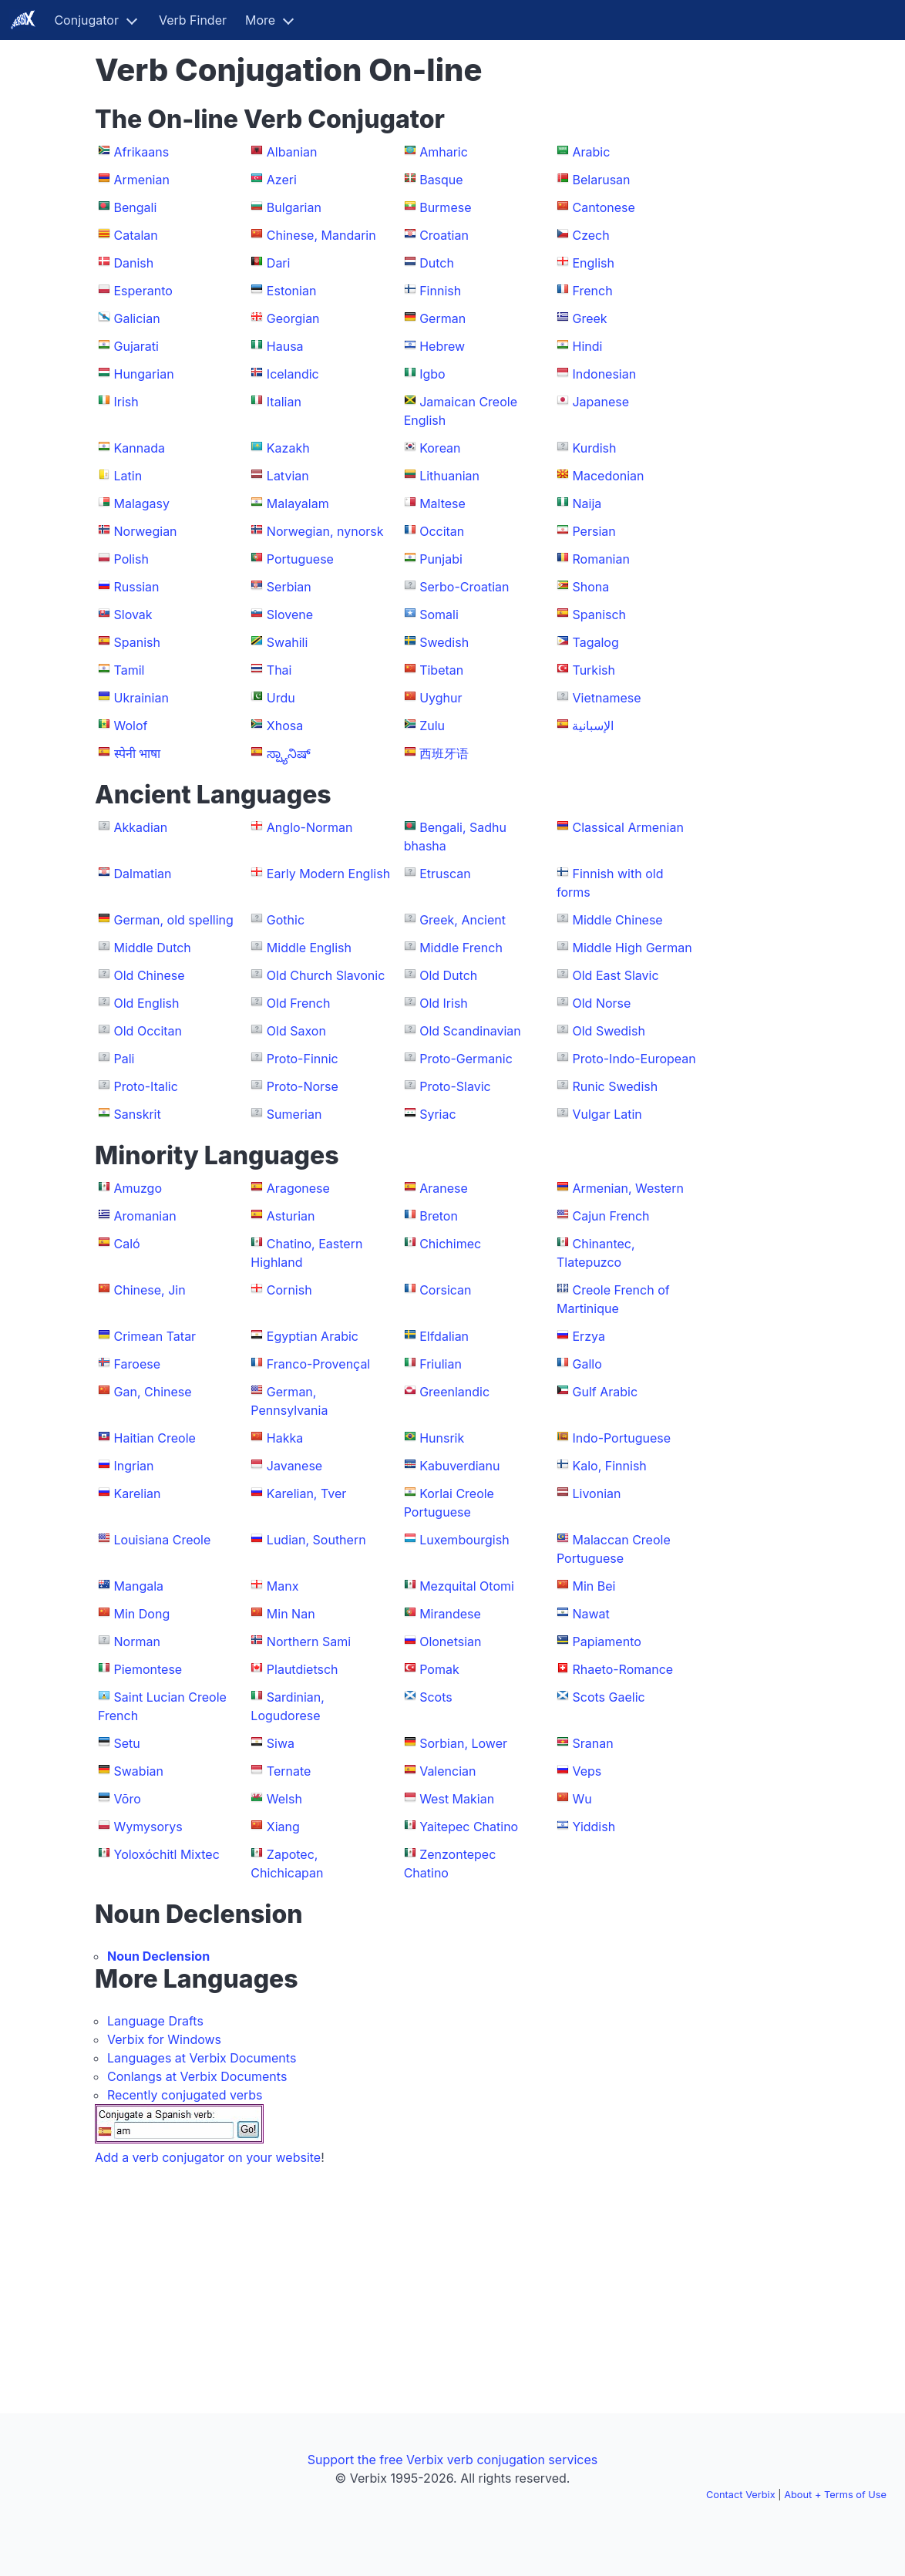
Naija (586, 503)
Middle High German (631, 947)
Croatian (444, 235)
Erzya (588, 1336)
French (592, 290)
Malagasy (142, 503)
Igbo (432, 374)
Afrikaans (142, 152)
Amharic (443, 152)
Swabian (138, 1771)
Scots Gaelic (608, 1697)
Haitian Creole (155, 1438)
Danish (134, 263)
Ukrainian (141, 697)
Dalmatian (143, 873)
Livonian (596, 1493)
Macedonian (608, 475)
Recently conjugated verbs (185, 2095)
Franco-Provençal (318, 1364)
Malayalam (298, 503)
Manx (283, 1586)
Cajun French (610, 1216)
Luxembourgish (464, 1539)
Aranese (443, 1188)
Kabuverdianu (459, 1465)
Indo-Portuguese (621, 1438)
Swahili (287, 642)
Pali (124, 1058)
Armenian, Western (627, 1188)
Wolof (131, 725)
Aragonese (298, 1188)
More (260, 20)
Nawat (590, 1613)
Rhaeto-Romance (622, 1669)
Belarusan (601, 179)
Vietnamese (606, 697)
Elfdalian (444, 1336)
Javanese (294, 1465)
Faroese (137, 1364)
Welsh (284, 1799)
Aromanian (145, 1216)
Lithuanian (449, 475)
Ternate (289, 1771)
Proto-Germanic (466, 1058)
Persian (593, 531)
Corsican (445, 1290)
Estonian (292, 290)
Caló (127, 1243)
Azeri (282, 179)
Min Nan (291, 1613)
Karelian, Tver (306, 1493)
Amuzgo (138, 1188)
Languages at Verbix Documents (201, 2058)
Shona (590, 586)
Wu (581, 1799)
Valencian (447, 1771)
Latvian (288, 475)
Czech (590, 235)
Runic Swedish (615, 1086)
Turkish (593, 670)
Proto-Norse (302, 1086)
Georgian (293, 318)
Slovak (133, 614)
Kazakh (288, 448)
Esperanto (143, 290)
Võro (127, 1799)
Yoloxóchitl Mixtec (167, 1854)
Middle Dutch (152, 947)
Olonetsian (450, 1641)
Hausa (285, 346)
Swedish (444, 642)
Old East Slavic (615, 975)
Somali (439, 614)
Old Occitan (148, 1031)
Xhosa (285, 725)
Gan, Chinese (153, 1391)
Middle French (461, 947)
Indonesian (604, 374)
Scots (435, 1697)
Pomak (439, 1669)
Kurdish (594, 448)
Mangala (139, 1586)
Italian (284, 401)
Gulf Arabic (605, 1391)
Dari (279, 263)
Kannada (139, 448)
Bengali (135, 207)
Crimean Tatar (155, 1336)
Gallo (586, 1364)
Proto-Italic (146, 1086)
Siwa (280, 1743)
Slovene (290, 614)
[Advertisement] (758, 283)
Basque (441, 179)
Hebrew (442, 346)
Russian (137, 586)
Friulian (440, 1364)
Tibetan (441, 670)
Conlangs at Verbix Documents (197, 2076)
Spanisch (599, 614)
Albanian (292, 152)
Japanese (600, 401)
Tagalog (595, 642)
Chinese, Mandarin (321, 235)
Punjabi (441, 559)
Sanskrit (137, 1114)
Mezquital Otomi (466, 1586)
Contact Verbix (740, 2494)
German (442, 318)
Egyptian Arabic (312, 1336)
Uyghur (440, 697)
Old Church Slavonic (326, 975)
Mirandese (450, 1613)
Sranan (592, 1743)
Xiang (283, 1826)
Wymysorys (148, 1826)
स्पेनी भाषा (137, 753)
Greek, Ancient (462, 920)
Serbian (289, 586)
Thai (279, 670)
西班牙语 (444, 753)
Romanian (600, 559)
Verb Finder (193, 20)
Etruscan (445, 873)
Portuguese (300, 559)
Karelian (137, 1493)
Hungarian (144, 374)
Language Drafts (155, 2021)
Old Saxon (296, 1031)
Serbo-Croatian (464, 586)
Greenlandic (454, 1391)
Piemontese (148, 1669)
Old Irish (443, 1003)
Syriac (437, 1114)
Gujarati (136, 346)
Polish (131, 559)
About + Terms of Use (835, 2494)
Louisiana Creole (162, 1539)
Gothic (285, 920)
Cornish (289, 1290)
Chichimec (450, 1243)
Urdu (281, 697)
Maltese (442, 503)
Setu (127, 1743)
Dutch (436, 263)
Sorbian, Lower (463, 1743)
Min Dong (142, 1613)
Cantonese (603, 207)
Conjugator (86, 20)
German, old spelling (174, 920)
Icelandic (293, 374)
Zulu (432, 725)
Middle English (309, 947)
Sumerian (294, 1114)
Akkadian (141, 827)
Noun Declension (158, 1956)
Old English (147, 1003)
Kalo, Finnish (609, 1465)
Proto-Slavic (455, 1086)
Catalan (136, 235)
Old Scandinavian (470, 1031)
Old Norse (601, 1003)
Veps (586, 1771)
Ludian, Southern (316, 1539)
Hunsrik (441, 1438)
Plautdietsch (302, 1669)
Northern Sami (309, 1641)
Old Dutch (448, 975)
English (593, 263)
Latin (128, 475)
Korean (439, 448)
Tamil (129, 670)
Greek (589, 318)
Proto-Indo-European (633, 1058)
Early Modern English (328, 873)
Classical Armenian (627, 827)
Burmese (445, 207)
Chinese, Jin (150, 1290)
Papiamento (606, 1641)
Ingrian (134, 1465)
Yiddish (593, 1826)
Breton (438, 1216)
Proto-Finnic (302, 1058)
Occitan (441, 531)
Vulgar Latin (606, 1114)
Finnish (440, 290)
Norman (137, 1641)
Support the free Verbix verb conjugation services (452, 2459)
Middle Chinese (617, 920)
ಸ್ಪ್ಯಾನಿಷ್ (289, 753)
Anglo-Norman (310, 827)
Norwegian (145, 531)
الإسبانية (593, 725)
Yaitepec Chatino (468, 1826)
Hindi (587, 346)
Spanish (137, 642)
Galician (137, 318)
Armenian (142, 179)
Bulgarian (294, 207)
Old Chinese (149, 975)
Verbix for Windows (164, 2039)
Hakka (285, 1438)
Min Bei (593, 1586)
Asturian (291, 1216)
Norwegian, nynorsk (325, 531)
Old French (299, 1003)
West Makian (456, 1799)
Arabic (591, 152)
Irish (126, 401)
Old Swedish (608, 1031)
